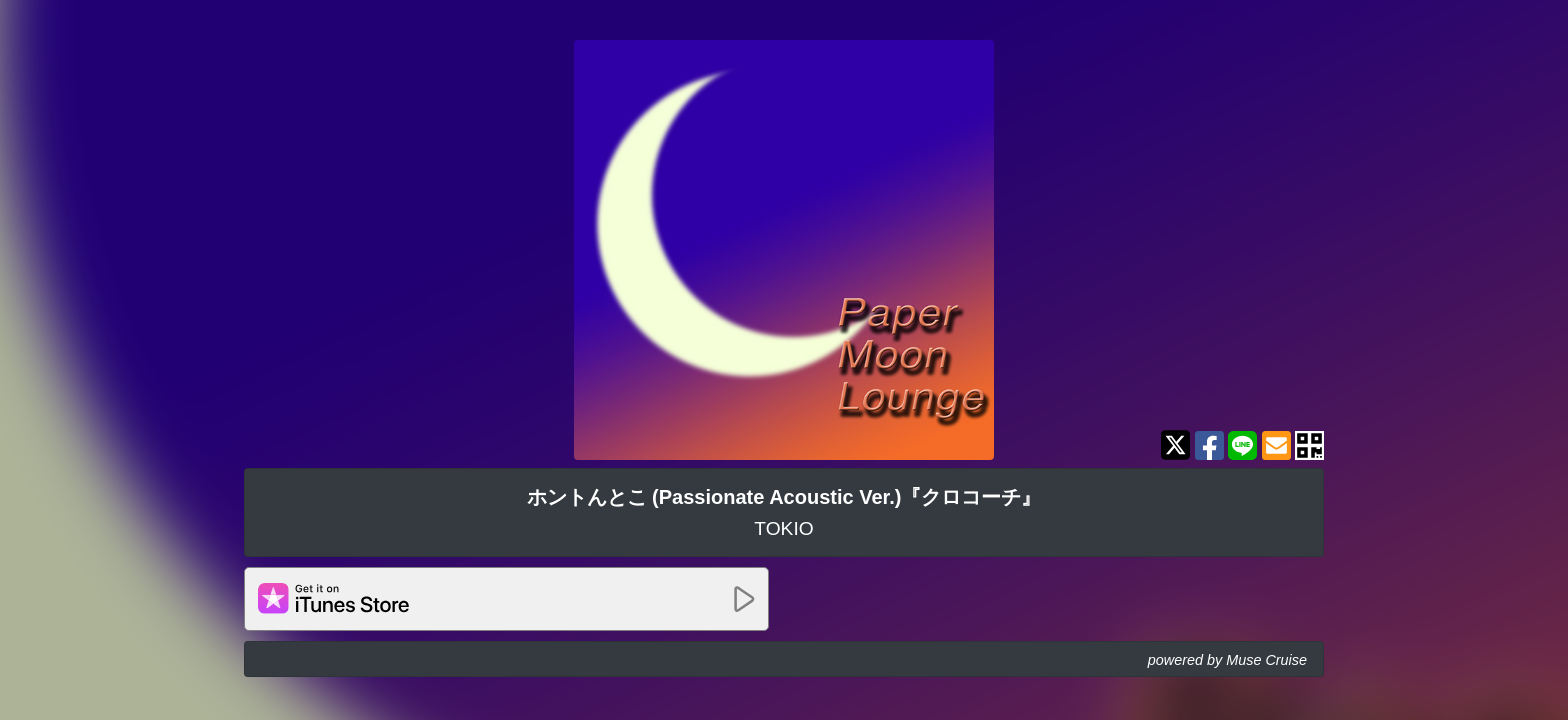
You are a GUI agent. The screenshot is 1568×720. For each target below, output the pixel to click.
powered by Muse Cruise (1227, 660)
